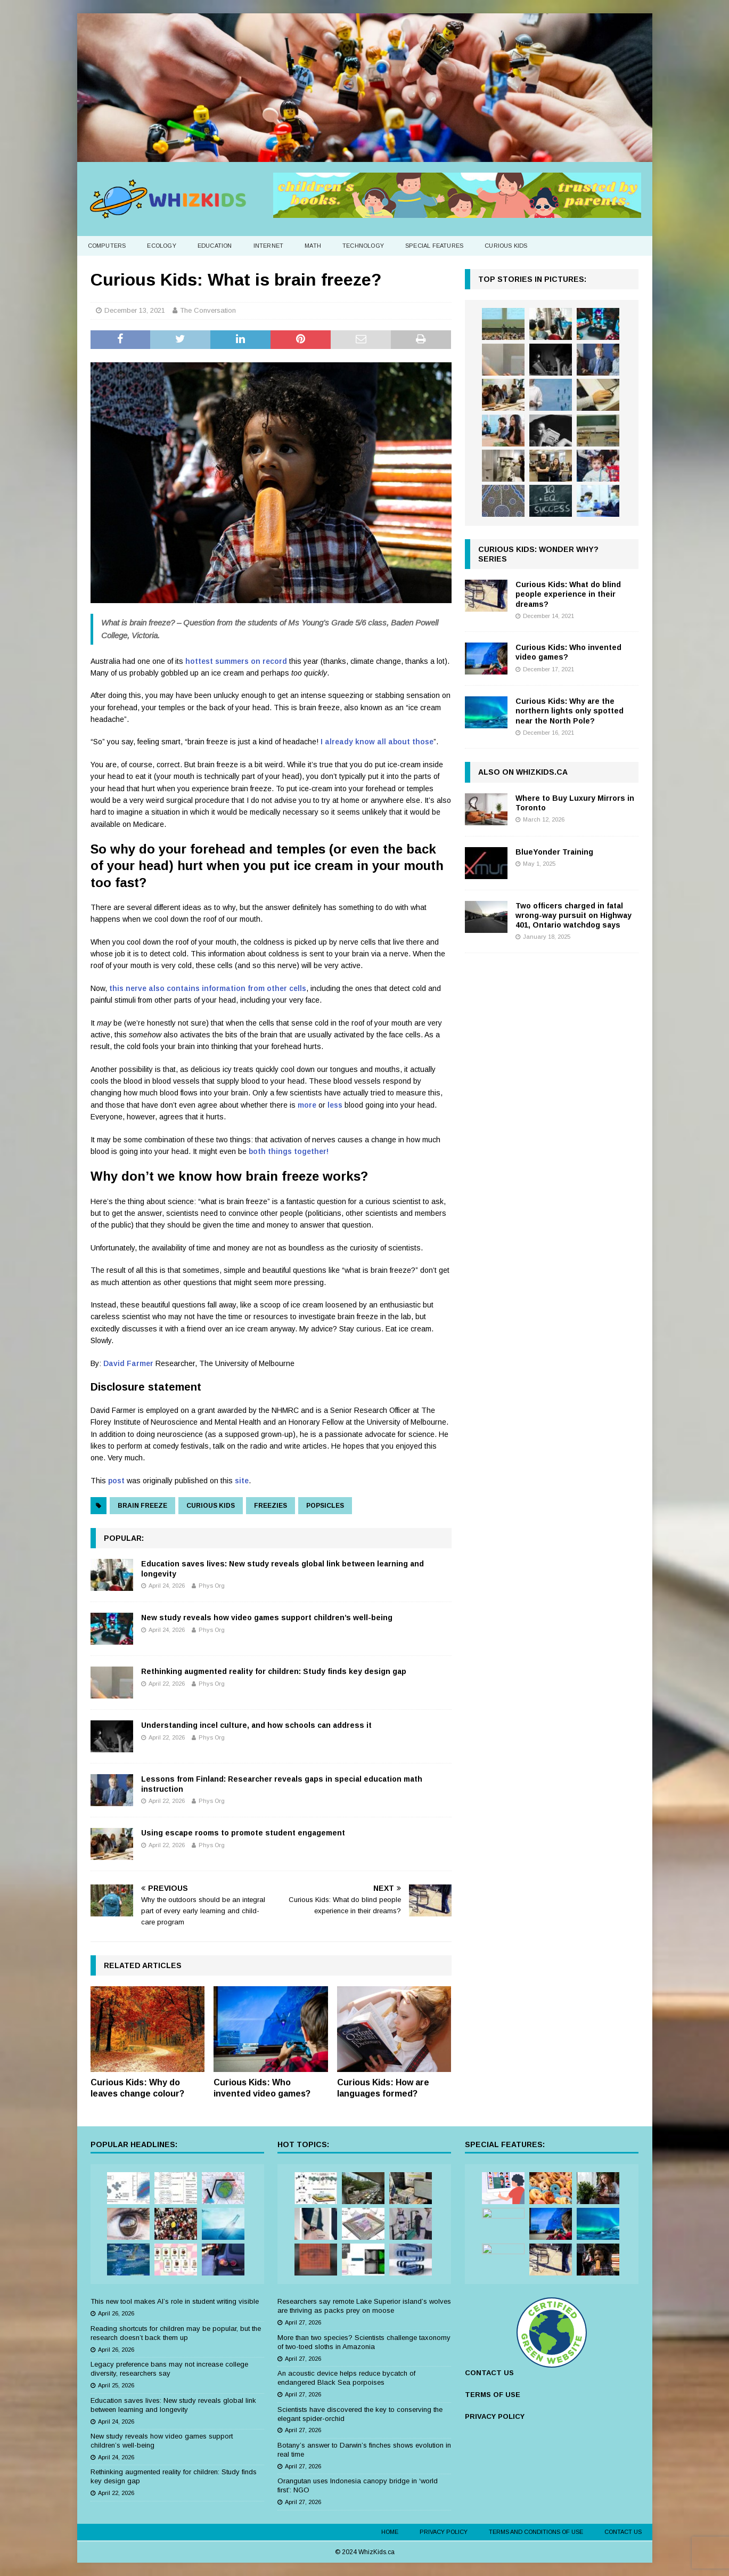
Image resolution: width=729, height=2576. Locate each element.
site (242, 1480)
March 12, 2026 (543, 819)
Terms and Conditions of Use (536, 2532)
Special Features (434, 245)
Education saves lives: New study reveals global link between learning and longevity (173, 2405)
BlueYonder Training (554, 852)
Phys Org (212, 1585)
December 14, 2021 (548, 616)
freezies (270, 1505)
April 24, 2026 (167, 1585)
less (334, 1105)
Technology (363, 245)
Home (389, 2532)
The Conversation (208, 310)
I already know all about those (377, 741)
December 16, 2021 (548, 732)
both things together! (289, 1151)
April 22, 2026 (167, 1683)
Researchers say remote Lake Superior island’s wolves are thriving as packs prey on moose (364, 2305)
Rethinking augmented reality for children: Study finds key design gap (273, 1671)
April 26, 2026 (116, 2313)
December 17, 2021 (548, 669)
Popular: (124, 1538)
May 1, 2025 (539, 863)
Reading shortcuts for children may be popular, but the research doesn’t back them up (176, 2333)
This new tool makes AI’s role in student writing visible (175, 2301)
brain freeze (142, 1505)
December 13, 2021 (134, 310)
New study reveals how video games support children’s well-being (266, 1617)
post (116, 1480)
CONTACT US (489, 2373)
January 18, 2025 (546, 936)
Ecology (161, 245)
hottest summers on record (236, 661)
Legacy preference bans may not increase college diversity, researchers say (169, 2368)
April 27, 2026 (303, 2322)
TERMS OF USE (492, 2395)
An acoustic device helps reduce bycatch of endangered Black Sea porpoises (346, 2377)
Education (215, 245)
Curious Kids (506, 245)
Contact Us (623, 2532)
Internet (268, 245)
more (307, 1105)
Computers (107, 245)
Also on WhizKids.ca (523, 772)
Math (313, 245)
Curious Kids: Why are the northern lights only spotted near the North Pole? (569, 711)
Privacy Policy (444, 2532)
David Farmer (128, 1363)
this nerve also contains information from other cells (207, 988)
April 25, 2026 (116, 2385)
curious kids (210, 1505)
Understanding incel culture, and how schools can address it (256, 1725)
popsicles (325, 1505)
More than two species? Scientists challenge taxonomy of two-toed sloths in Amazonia (363, 2342)
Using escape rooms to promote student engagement (243, 1833)
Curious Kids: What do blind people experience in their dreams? (568, 594)
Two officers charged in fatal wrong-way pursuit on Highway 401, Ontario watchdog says (573, 915)
